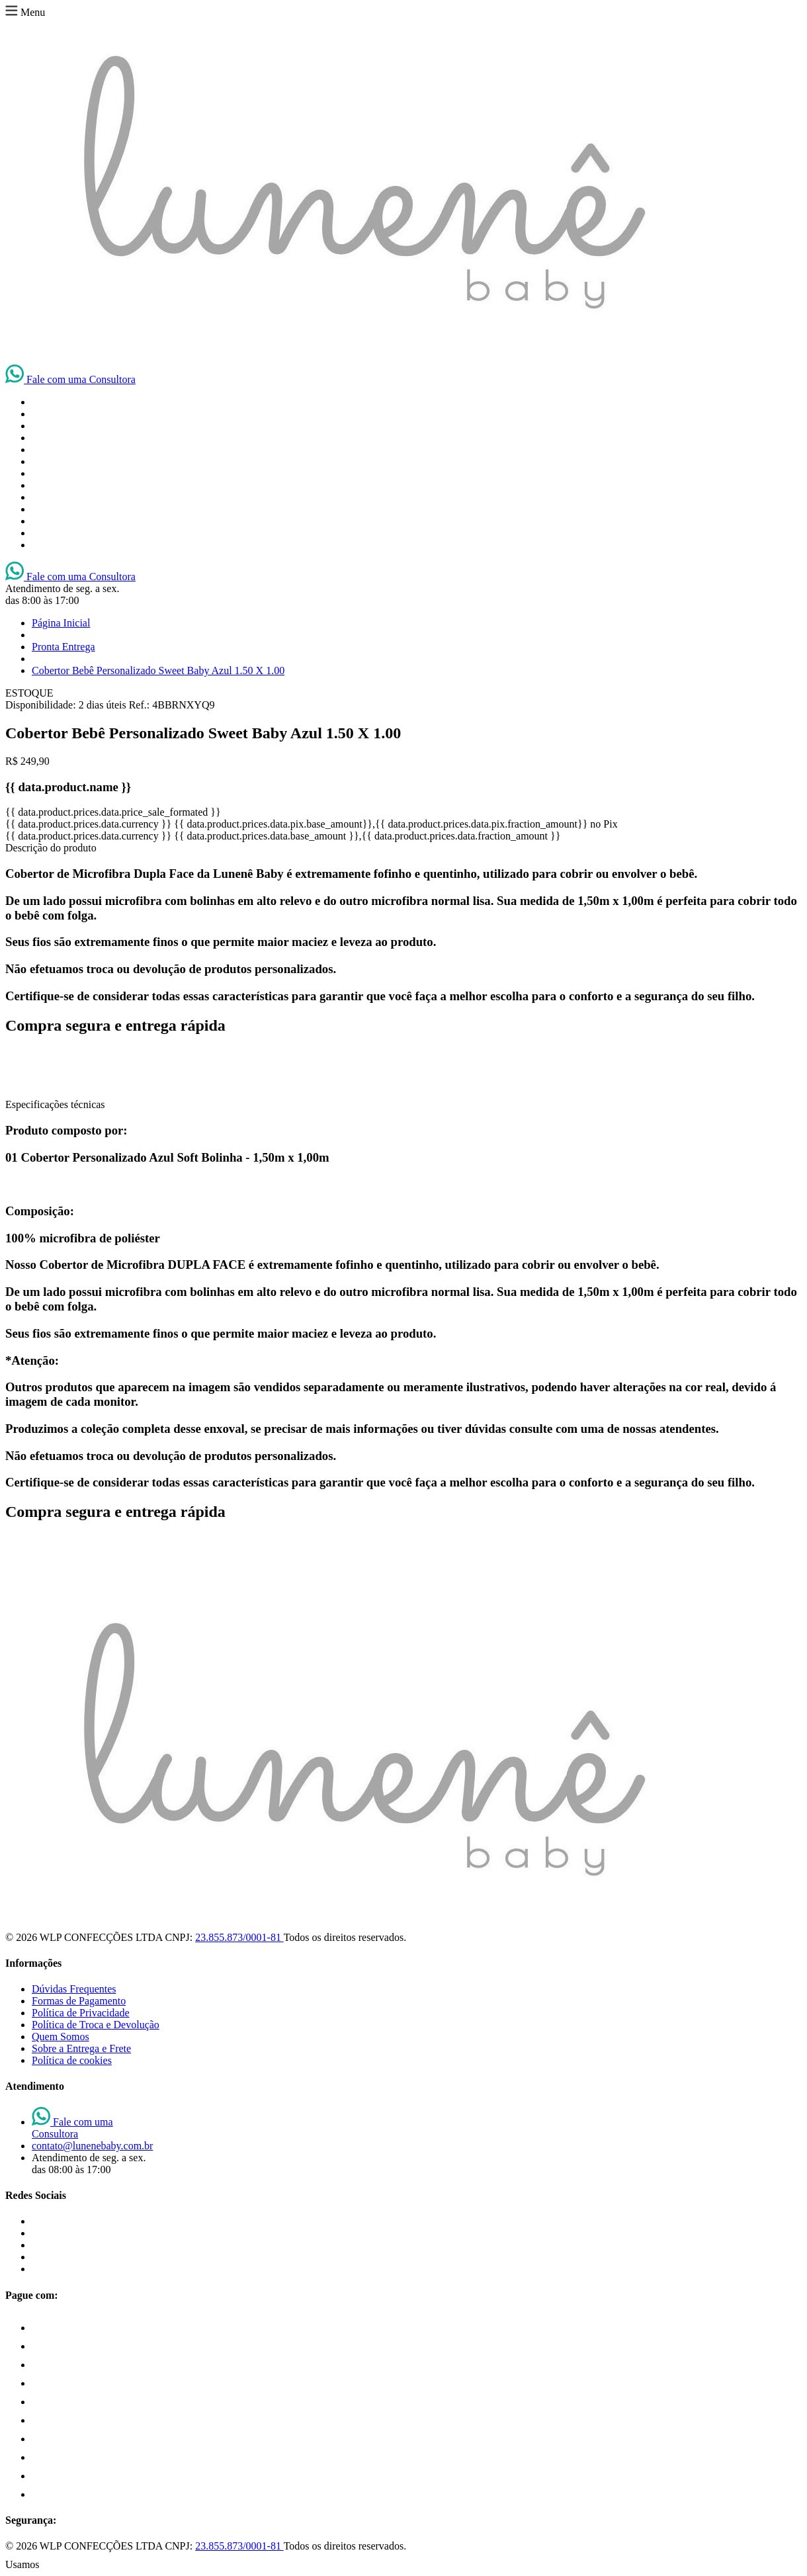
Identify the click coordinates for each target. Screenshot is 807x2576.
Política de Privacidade (81, 2012)
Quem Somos (60, 2036)
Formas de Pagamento (79, 2000)
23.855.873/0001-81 (239, 1937)
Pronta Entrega (63, 646)
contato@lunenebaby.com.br (92, 2145)
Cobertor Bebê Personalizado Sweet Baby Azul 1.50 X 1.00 (158, 670)
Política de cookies (72, 2060)
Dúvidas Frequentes (74, 1989)
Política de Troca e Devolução (95, 2024)
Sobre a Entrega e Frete (81, 2048)
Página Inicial (61, 622)
